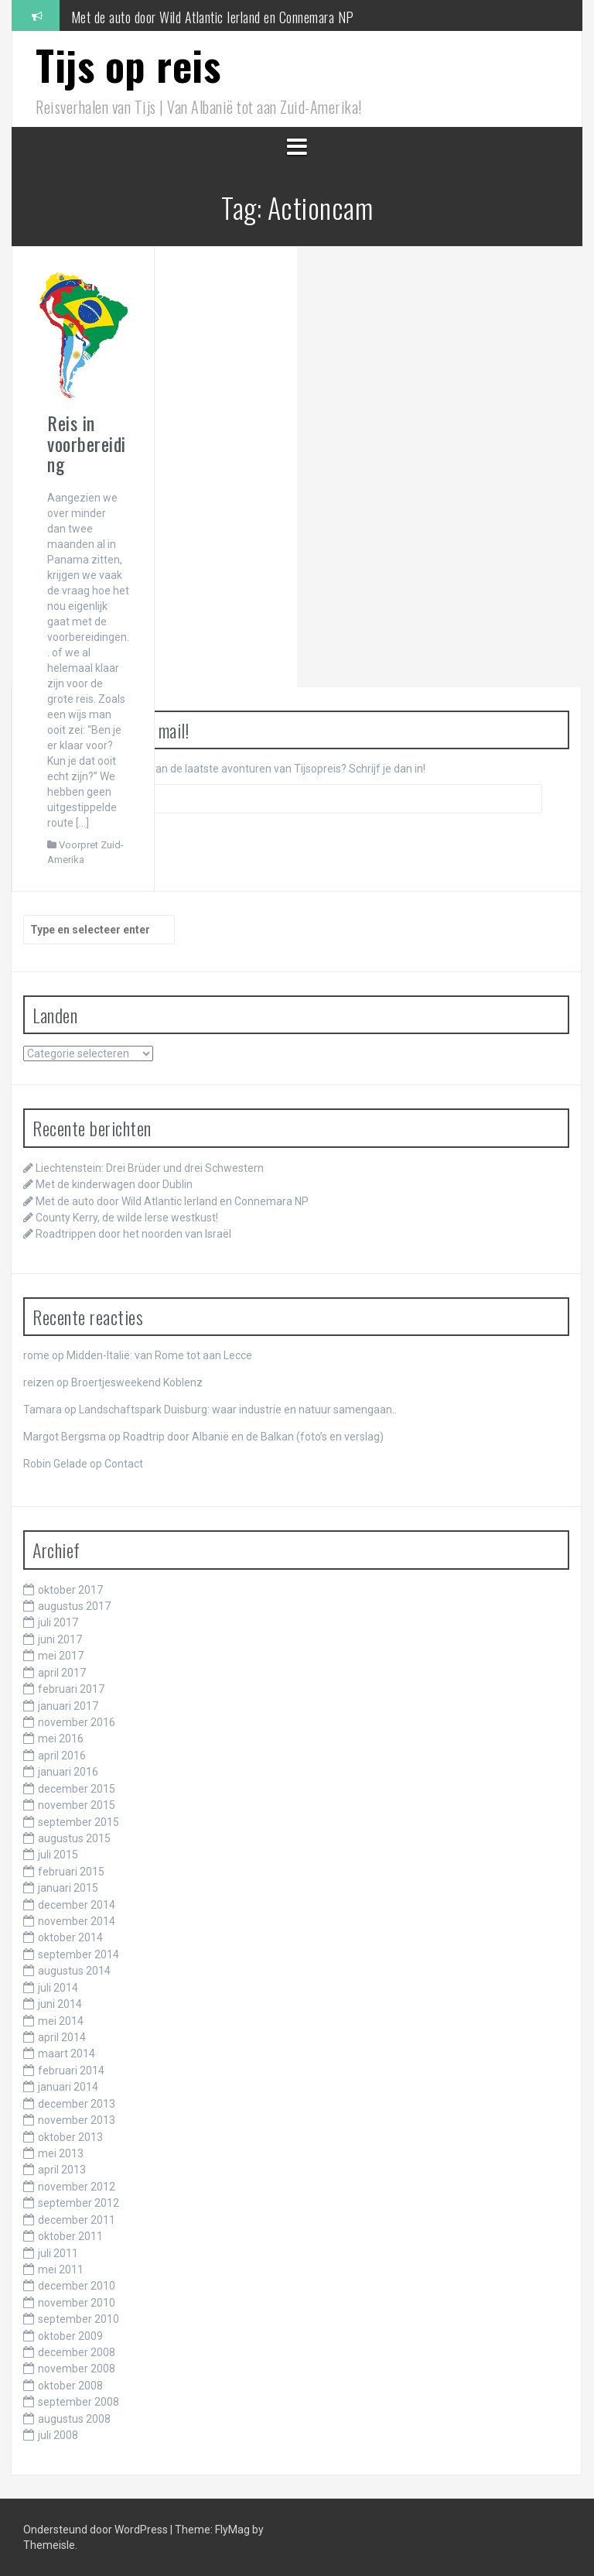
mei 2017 (61, 1655)
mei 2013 (61, 2153)
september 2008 (78, 2402)
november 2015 (76, 1805)
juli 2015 (58, 1854)
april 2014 (62, 2037)
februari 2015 (71, 1871)
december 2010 (76, 2286)
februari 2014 (71, 2070)
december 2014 (76, 1905)
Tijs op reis (128, 64)
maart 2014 (66, 2053)
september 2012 (78, 2203)
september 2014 (78, 1954)
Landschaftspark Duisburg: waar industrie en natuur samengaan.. (238, 1409)
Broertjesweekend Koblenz (137, 1382)
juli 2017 (58, 1622)
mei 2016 (61, 1738)
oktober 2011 (70, 2236)
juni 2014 (60, 2004)
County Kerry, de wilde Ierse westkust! (127, 1217)
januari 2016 (68, 1772)
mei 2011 (61, 2269)
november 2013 (76, 2120)
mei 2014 (61, 2021)
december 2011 (76, 2220)
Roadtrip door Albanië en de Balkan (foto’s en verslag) (253, 1436)
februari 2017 (71, 1689)
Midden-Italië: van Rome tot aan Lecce (159, 1355)
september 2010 (78, 2319)
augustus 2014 (74, 1971)
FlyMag (232, 2529)
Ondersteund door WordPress (96, 2529)
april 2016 (62, 1755)
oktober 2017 (70, 1590)
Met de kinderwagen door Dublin (151, 15)
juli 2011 (58, 2253)
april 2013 (62, 2169)
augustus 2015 (74, 1838)
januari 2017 (68, 1706)
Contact (123, 1464)
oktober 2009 (70, 2336)
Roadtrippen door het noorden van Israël (133, 1234)
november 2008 (76, 2368)
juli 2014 (58, 1988)
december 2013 (76, 2104)
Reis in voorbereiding (86, 443)
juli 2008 (58, 2435)
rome (36, 1355)
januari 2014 (68, 2087)
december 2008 (76, 2352)
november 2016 (76, 1722)
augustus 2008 (74, 2419)
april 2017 (62, 1673)
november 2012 (76, 2186)
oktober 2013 (70, 2137)
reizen (38, 1382)
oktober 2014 (70, 1937)
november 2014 (76, 1921)
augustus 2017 (74, 1606)
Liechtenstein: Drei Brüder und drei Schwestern (150, 1168)
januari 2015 (68, 1888)
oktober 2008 (70, 2385)
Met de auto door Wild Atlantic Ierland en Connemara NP (172, 1201)
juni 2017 (60, 1639)
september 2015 (78, 1822)
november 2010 (76, 2303)
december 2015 (76, 1789)
